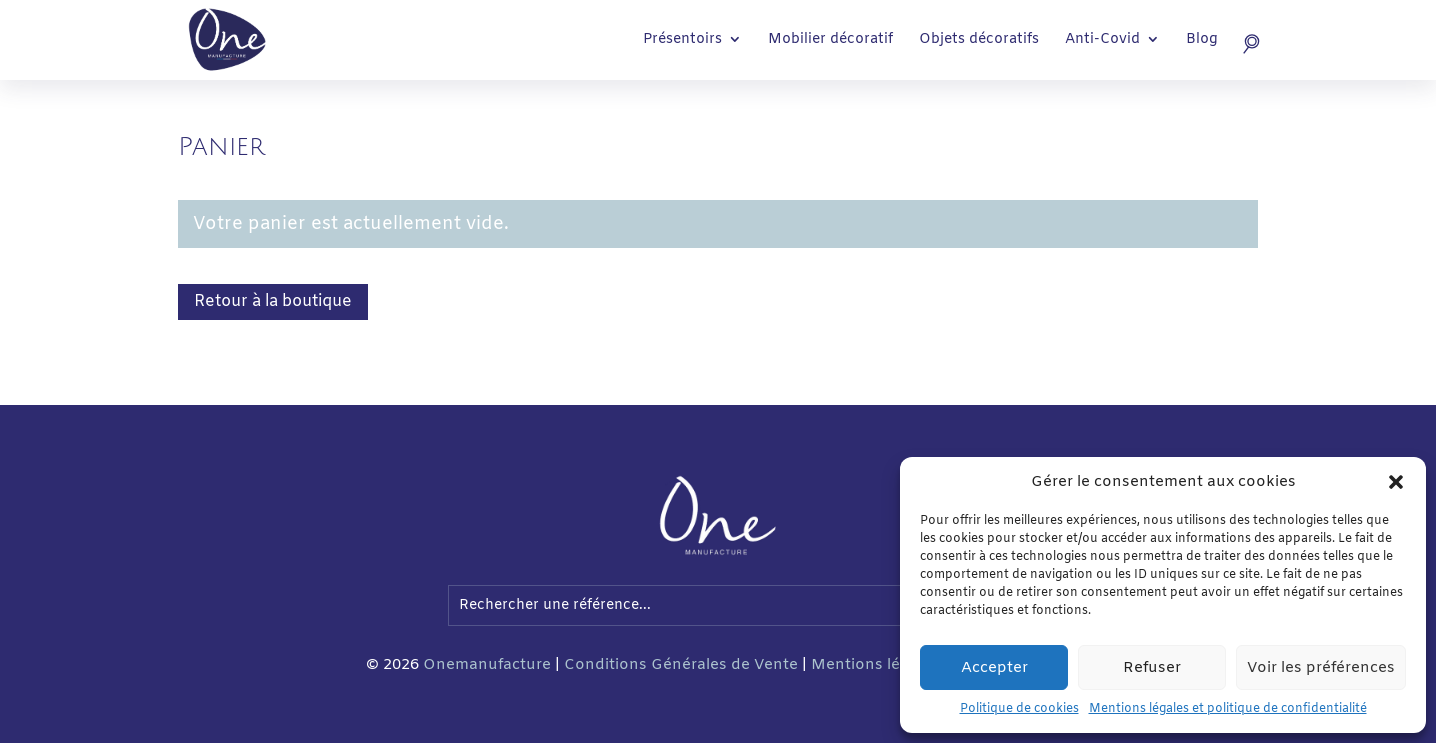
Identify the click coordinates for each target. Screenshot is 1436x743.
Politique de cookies (1019, 709)
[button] (1396, 482)
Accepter (994, 668)
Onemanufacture (487, 665)
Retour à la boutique (273, 301)
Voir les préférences (1321, 668)
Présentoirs (682, 41)
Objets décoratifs (979, 41)
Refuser (1152, 668)
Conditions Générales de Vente (681, 665)
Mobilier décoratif (830, 41)
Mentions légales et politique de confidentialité (1228, 709)
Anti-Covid (1102, 41)
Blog (1202, 41)
